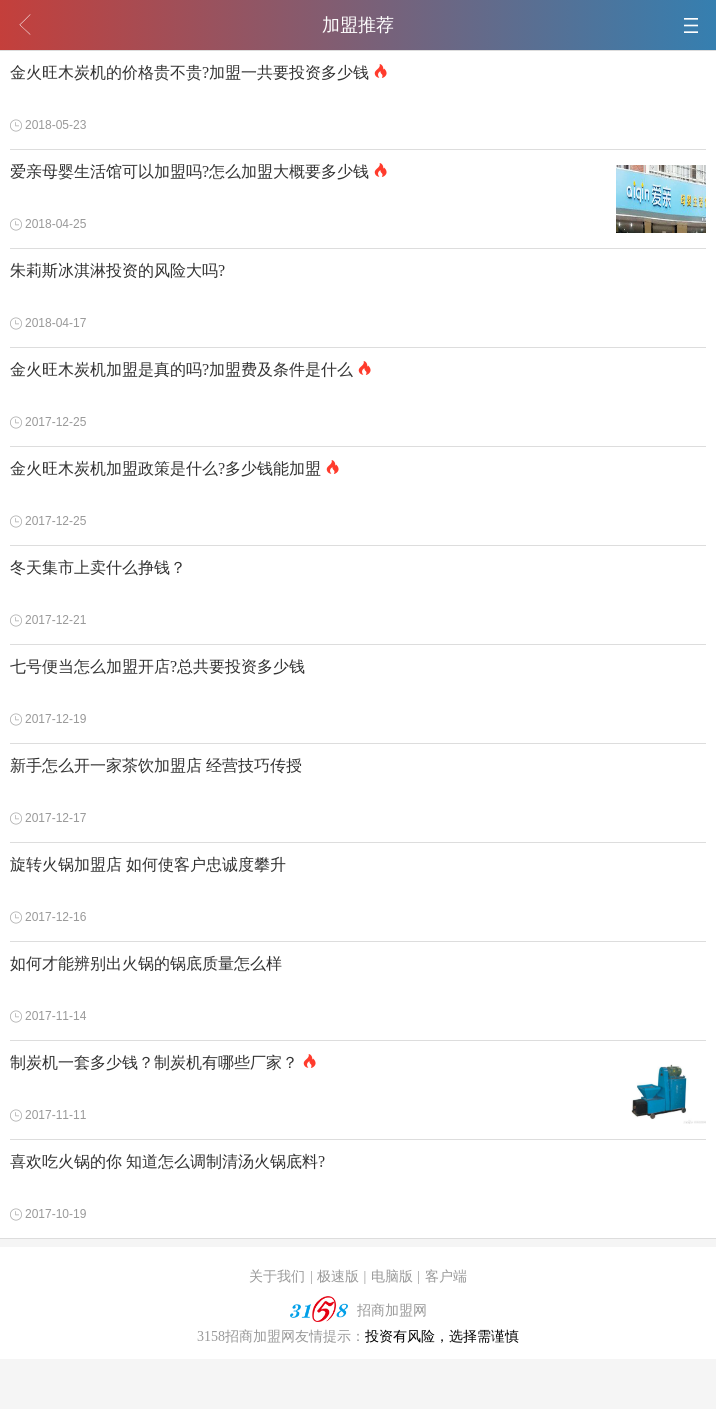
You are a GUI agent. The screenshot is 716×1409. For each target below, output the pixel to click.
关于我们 (277, 1276)
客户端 (446, 1276)
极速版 (338, 1276)
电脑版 (392, 1276)
